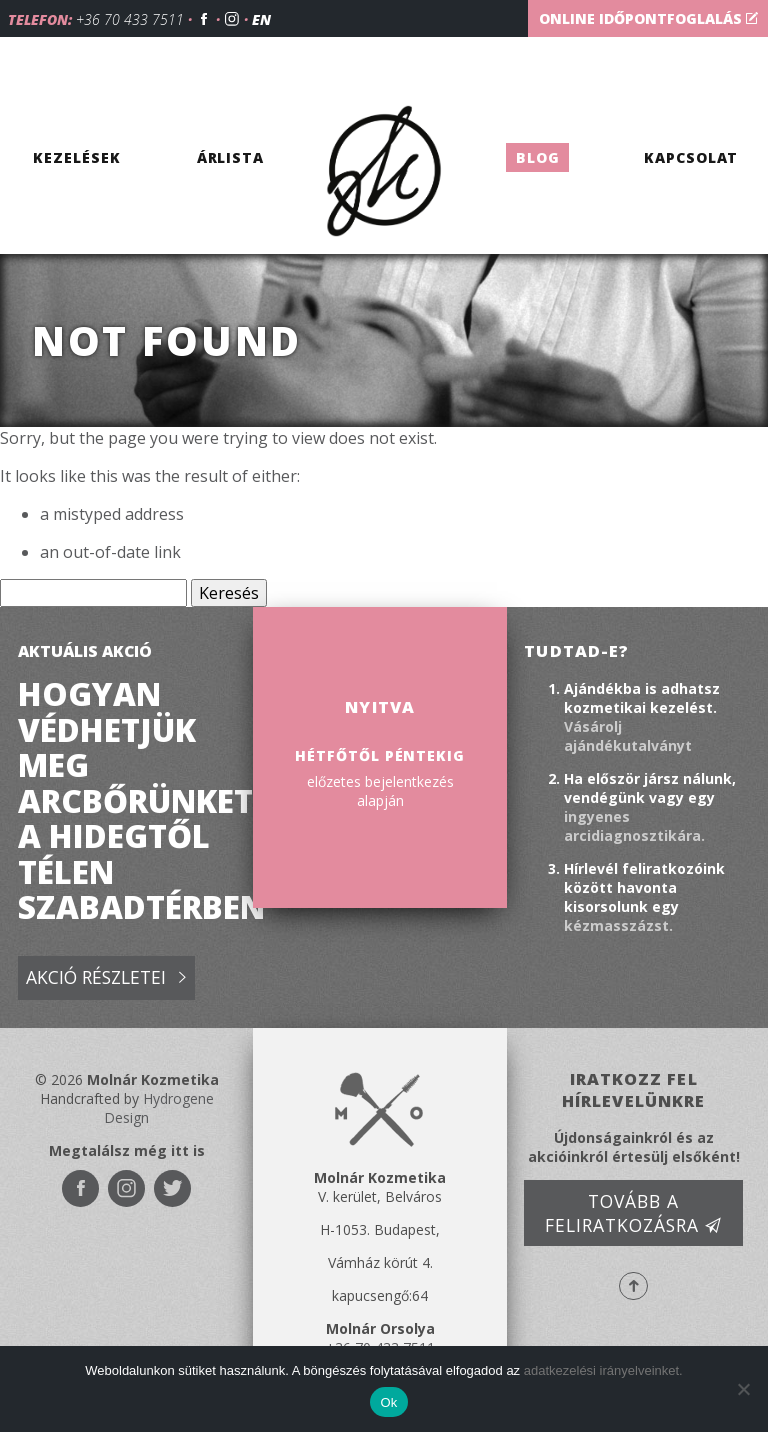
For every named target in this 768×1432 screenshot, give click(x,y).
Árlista (231, 157)
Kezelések (76, 157)
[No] (743, 1389)
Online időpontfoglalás (648, 18)
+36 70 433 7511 (130, 19)
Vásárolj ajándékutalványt (628, 736)
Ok (388, 1402)
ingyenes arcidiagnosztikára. (634, 826)
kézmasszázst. (618, 925)
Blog (538, 157)
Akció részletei (106, 978)
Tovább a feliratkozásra (633, 1213)
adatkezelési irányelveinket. (603, 1370)
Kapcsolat (691, 157)
